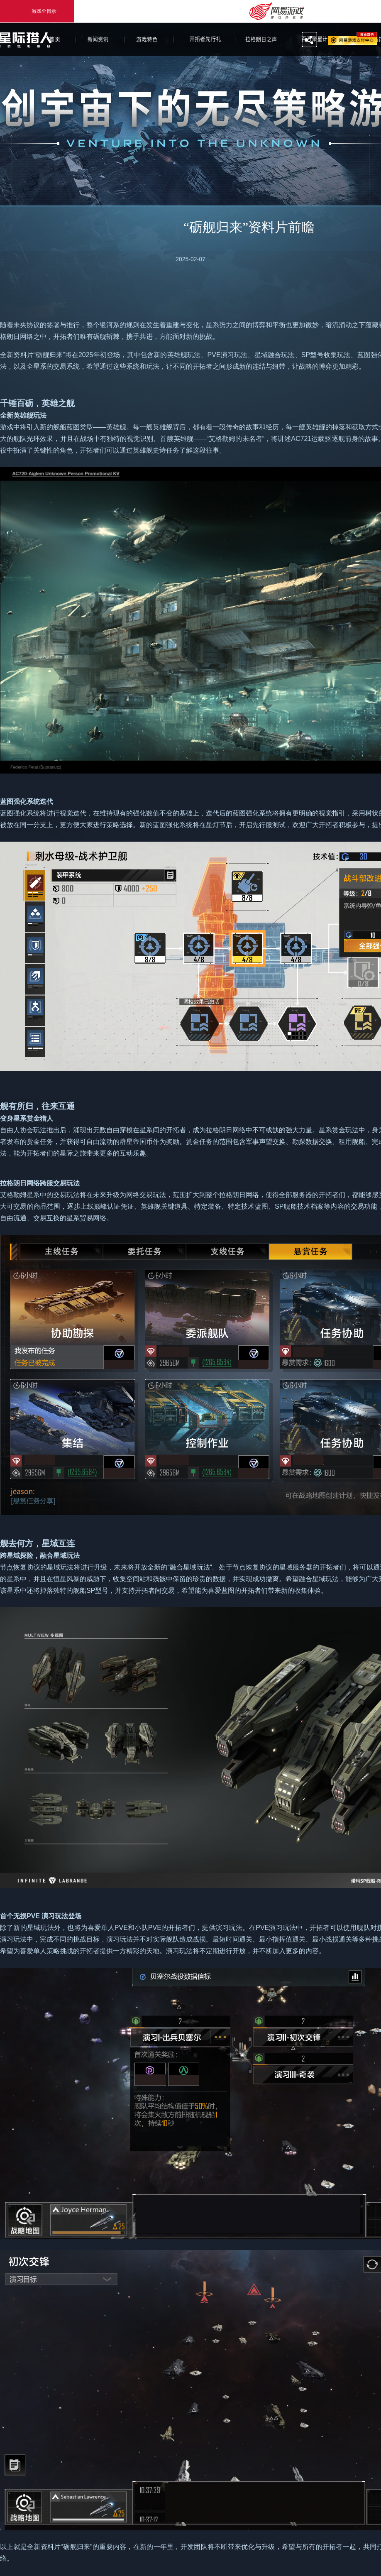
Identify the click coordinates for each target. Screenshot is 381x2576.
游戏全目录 (37, 11)
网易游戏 (352, 38)
